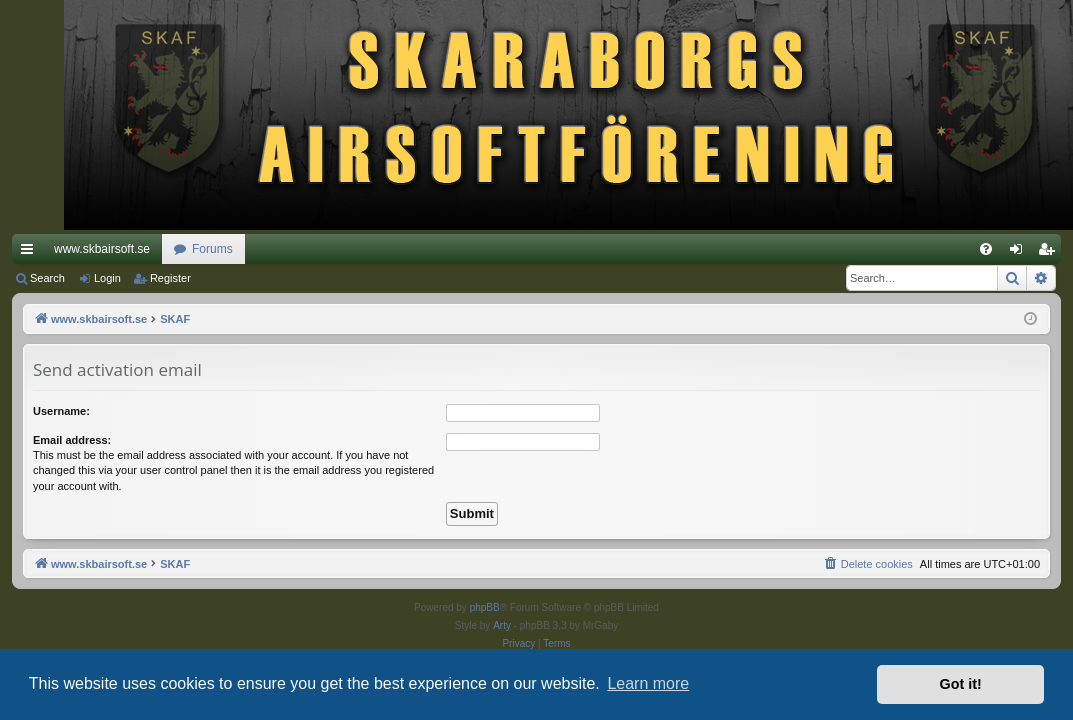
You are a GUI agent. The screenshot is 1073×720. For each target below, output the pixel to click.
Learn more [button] (648, 683)
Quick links (31, 253)
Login (107, 278)
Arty (502, 625)
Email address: (72, 440)
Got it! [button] (961, 684)
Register (170, 278)
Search (47, 278)
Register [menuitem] (1050, 253)
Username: (61, 411)
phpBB (485, 607)
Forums (212, 249)
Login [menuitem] (1020, 253)
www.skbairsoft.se (102, 249)
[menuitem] (986, 249)
